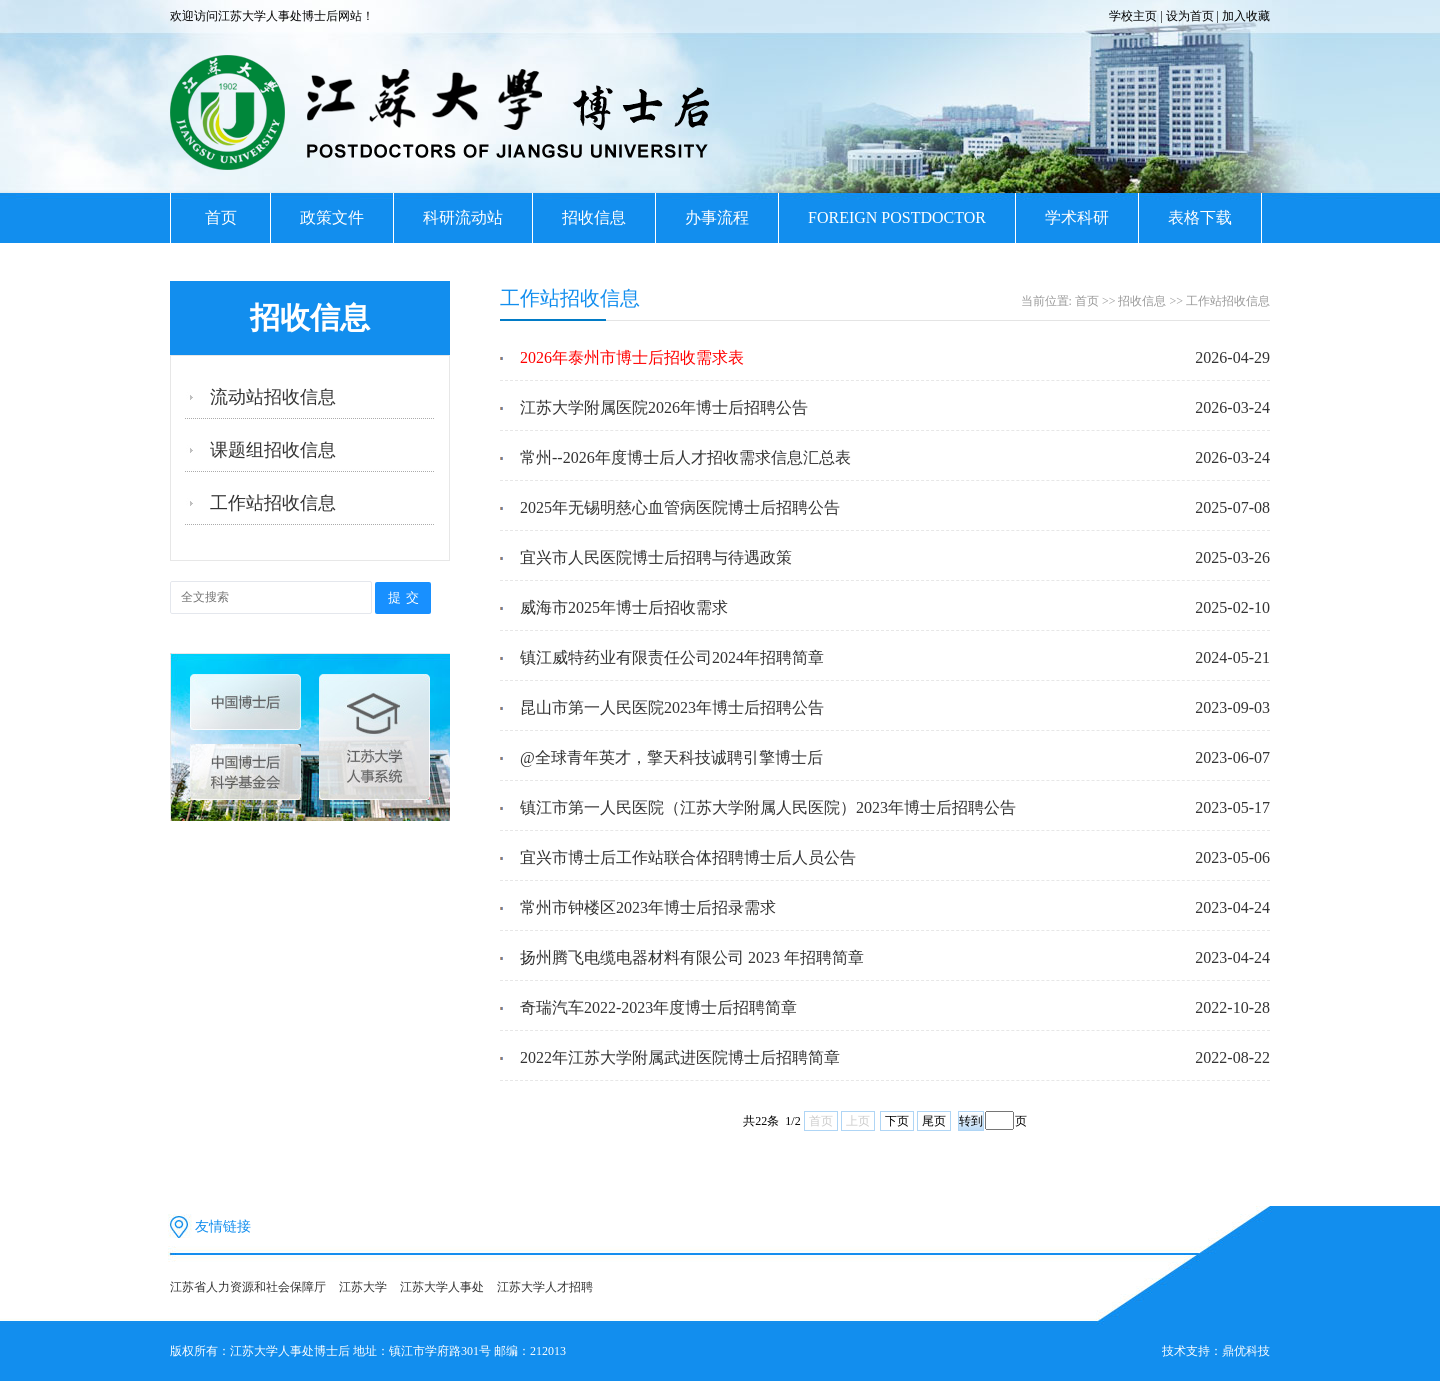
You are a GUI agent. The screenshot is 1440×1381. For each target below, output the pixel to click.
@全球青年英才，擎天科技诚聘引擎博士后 (671, 757)
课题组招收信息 (273, 450)
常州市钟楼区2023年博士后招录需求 (648, 907)
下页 (897, 1121)
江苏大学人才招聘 (545, 1287)
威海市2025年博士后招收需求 (624, 607)
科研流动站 (463, 217)
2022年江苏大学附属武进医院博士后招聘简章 (680, 1057)
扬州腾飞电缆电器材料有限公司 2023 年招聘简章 (692, 957)
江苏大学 (363, 1287)
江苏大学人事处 (442, 1287)
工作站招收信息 (273, 503)
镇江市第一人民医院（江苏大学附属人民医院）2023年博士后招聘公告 (768, 807)
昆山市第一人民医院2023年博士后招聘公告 (672, 707)
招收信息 (594, 217)
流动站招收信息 (273, 397)
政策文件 (332, 217)
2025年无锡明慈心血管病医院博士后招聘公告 (680, 507)
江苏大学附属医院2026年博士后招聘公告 (664, 407)
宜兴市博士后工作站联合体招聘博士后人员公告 (688, 857)
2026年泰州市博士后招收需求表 (632, 357)
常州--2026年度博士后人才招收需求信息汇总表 (685, 457)
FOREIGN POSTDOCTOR (897, 217)
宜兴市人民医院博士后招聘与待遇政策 (656, 557)
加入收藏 (1246, 16)
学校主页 (1133, 16)
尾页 (934, 1121)
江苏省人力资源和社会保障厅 (248, 1287)
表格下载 (1200, 217)
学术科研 (1077, 217)
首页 (221, 217)
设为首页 (1190, 16)
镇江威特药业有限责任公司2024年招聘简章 (672, 657)
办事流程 (717, 217)
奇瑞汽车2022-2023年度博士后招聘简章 (658, 1007)
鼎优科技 (1246, 1351)
